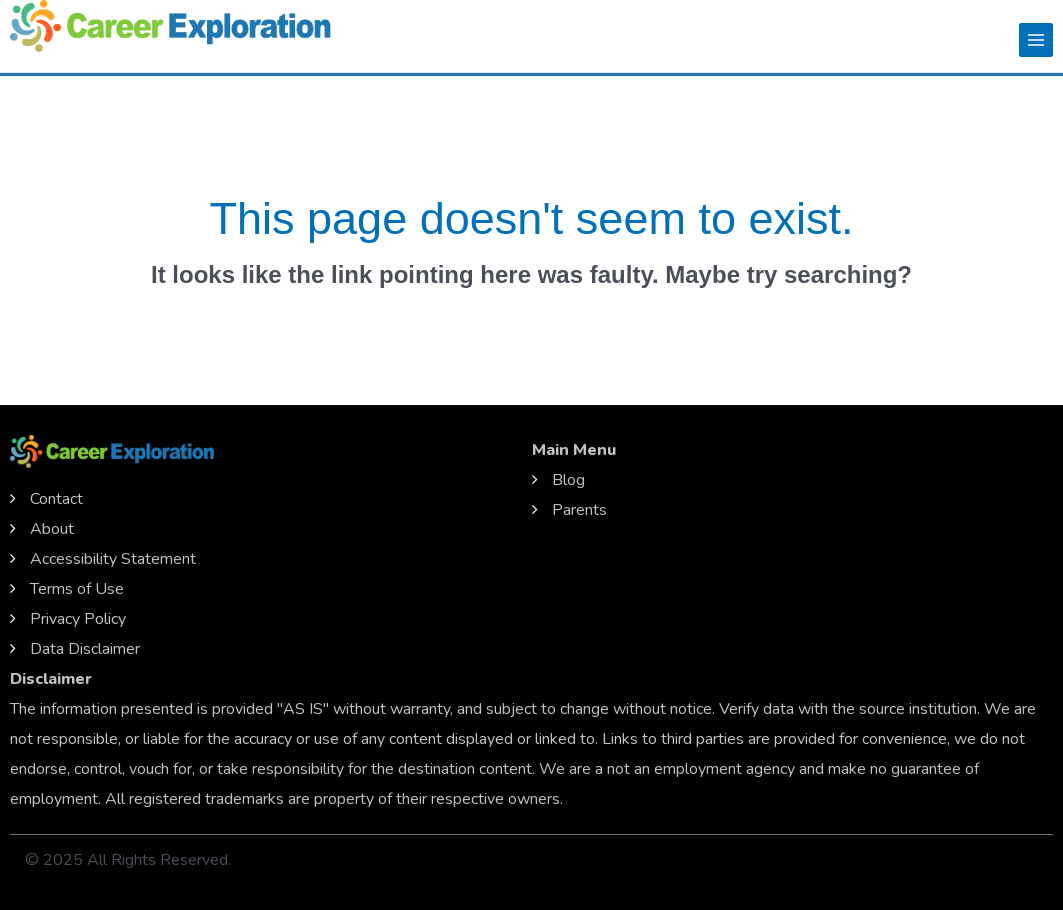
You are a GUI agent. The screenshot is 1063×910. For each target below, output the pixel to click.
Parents (579, 510)
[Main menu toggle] (1036, 40)
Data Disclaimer (85, 649)
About (52, 529)
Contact (56, 499)
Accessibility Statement (113, 559)
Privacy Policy (78, 619)
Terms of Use (77, 589)
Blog (568, 480)
